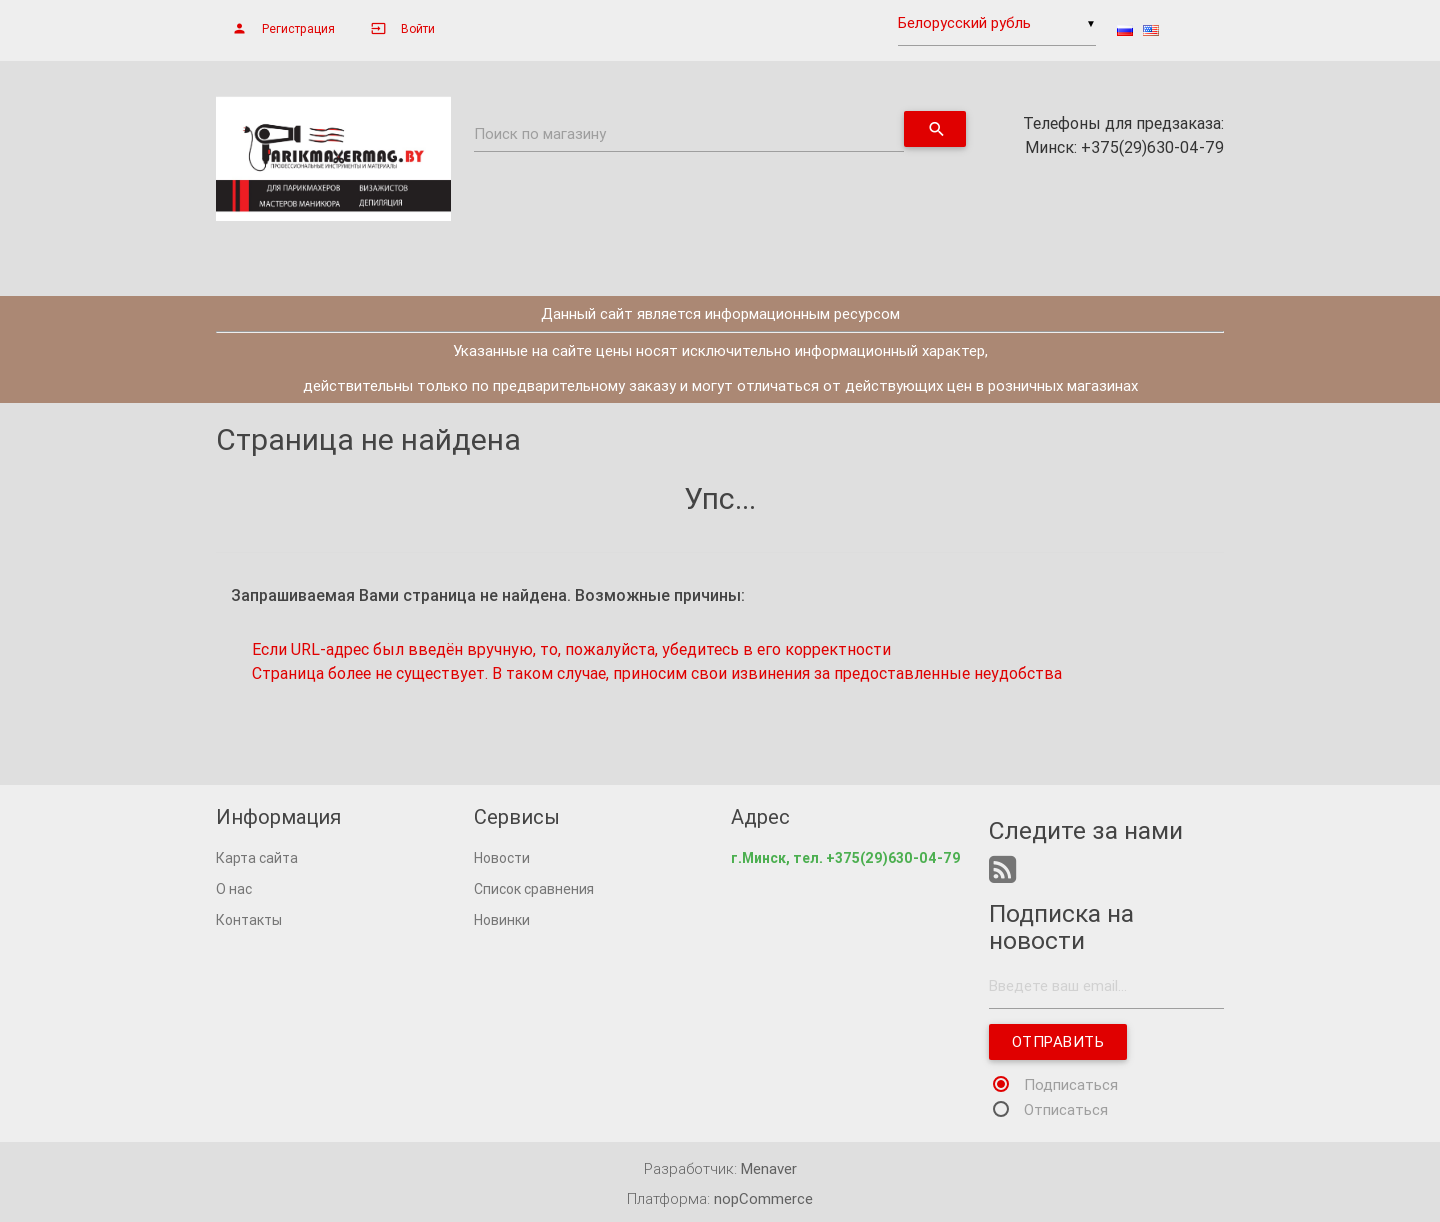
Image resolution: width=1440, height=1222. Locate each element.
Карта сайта (257, 858)
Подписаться (1071, 1084)
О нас (234, 889)
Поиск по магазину (540, 133)
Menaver (769, 1168)
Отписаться (1066, 1109)
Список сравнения (534, 889)
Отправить (1057, 1041)
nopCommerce (763, 1198)
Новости (502, 858)
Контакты (249, 920)
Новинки (502, 920)
